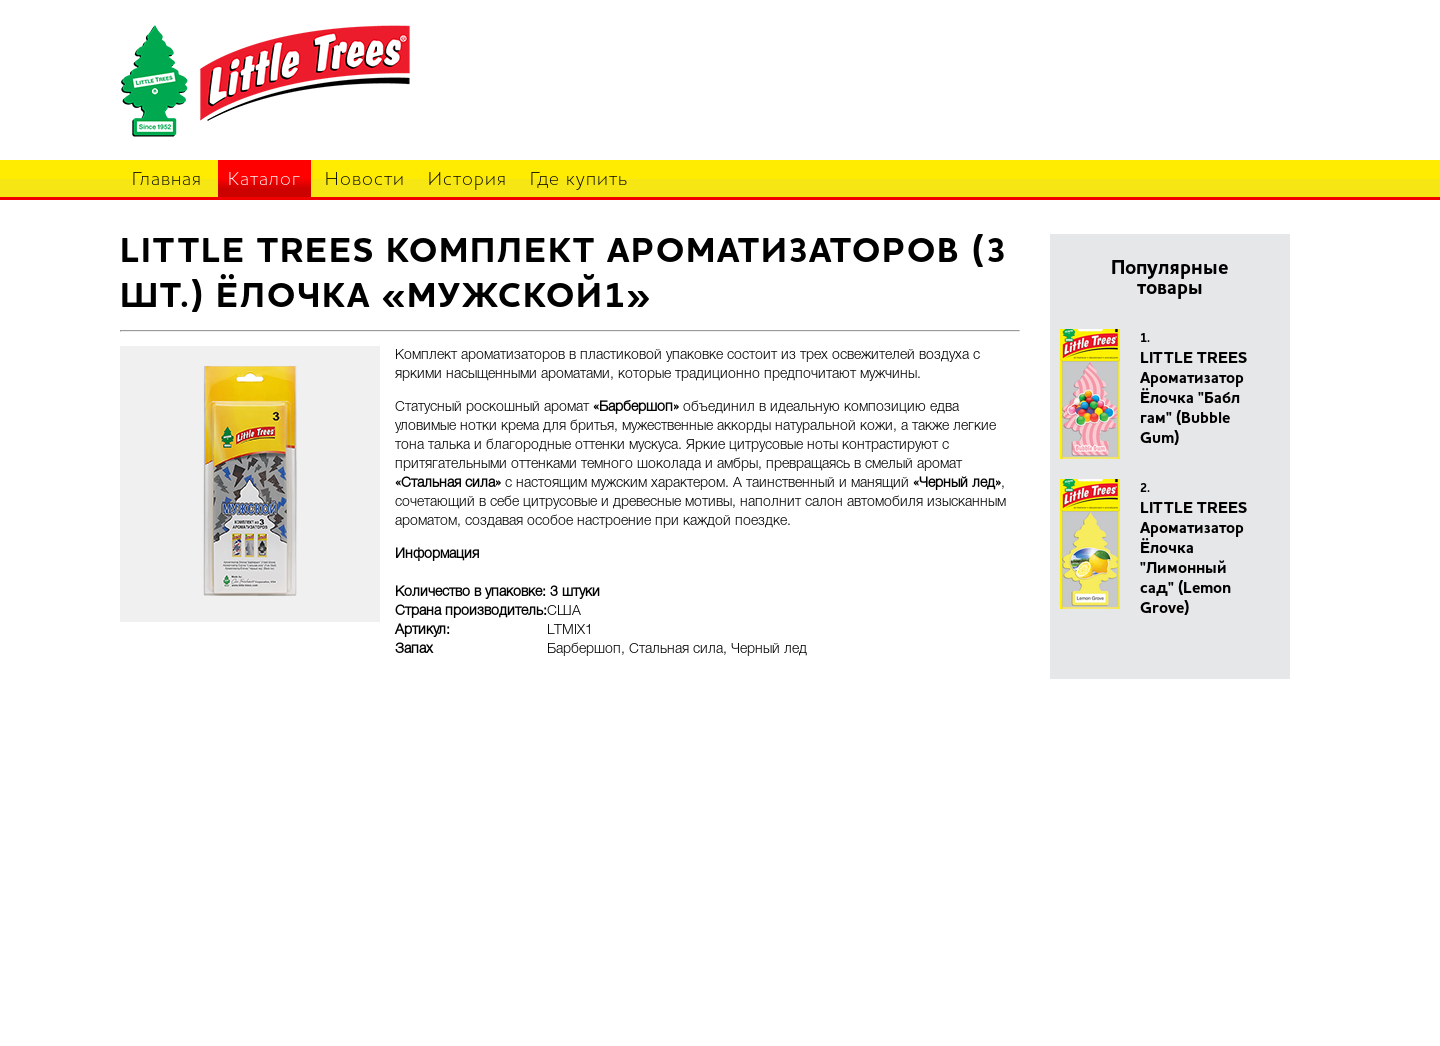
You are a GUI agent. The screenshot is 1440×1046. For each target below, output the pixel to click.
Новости (365, 180)
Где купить (579, 180)
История (467, 180)
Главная (167, 180)
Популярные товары (1170, 279)
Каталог (264, 180)
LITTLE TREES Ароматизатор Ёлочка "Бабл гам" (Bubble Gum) (1193, 399)
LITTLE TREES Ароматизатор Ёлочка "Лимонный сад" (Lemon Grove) (1193, 559)
